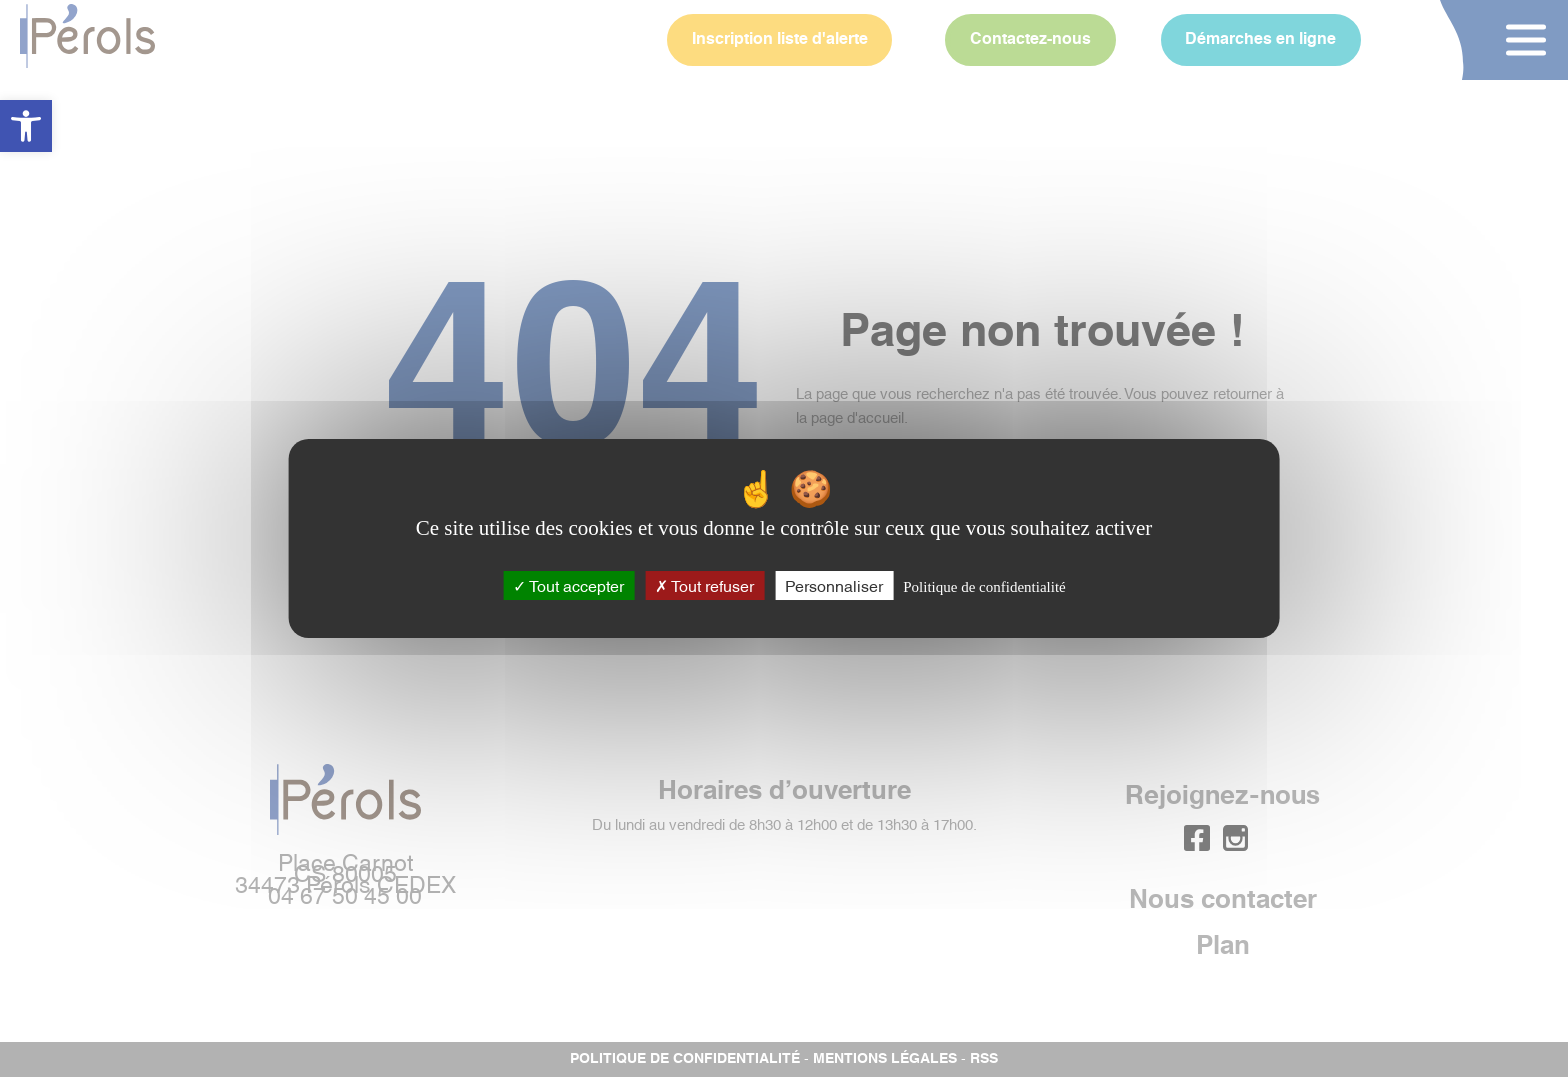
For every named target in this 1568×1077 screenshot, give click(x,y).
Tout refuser (704, 585)
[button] (26, 126)
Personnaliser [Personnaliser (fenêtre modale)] (834, 585)
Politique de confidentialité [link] (984, 587)
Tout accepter (568, 585)
